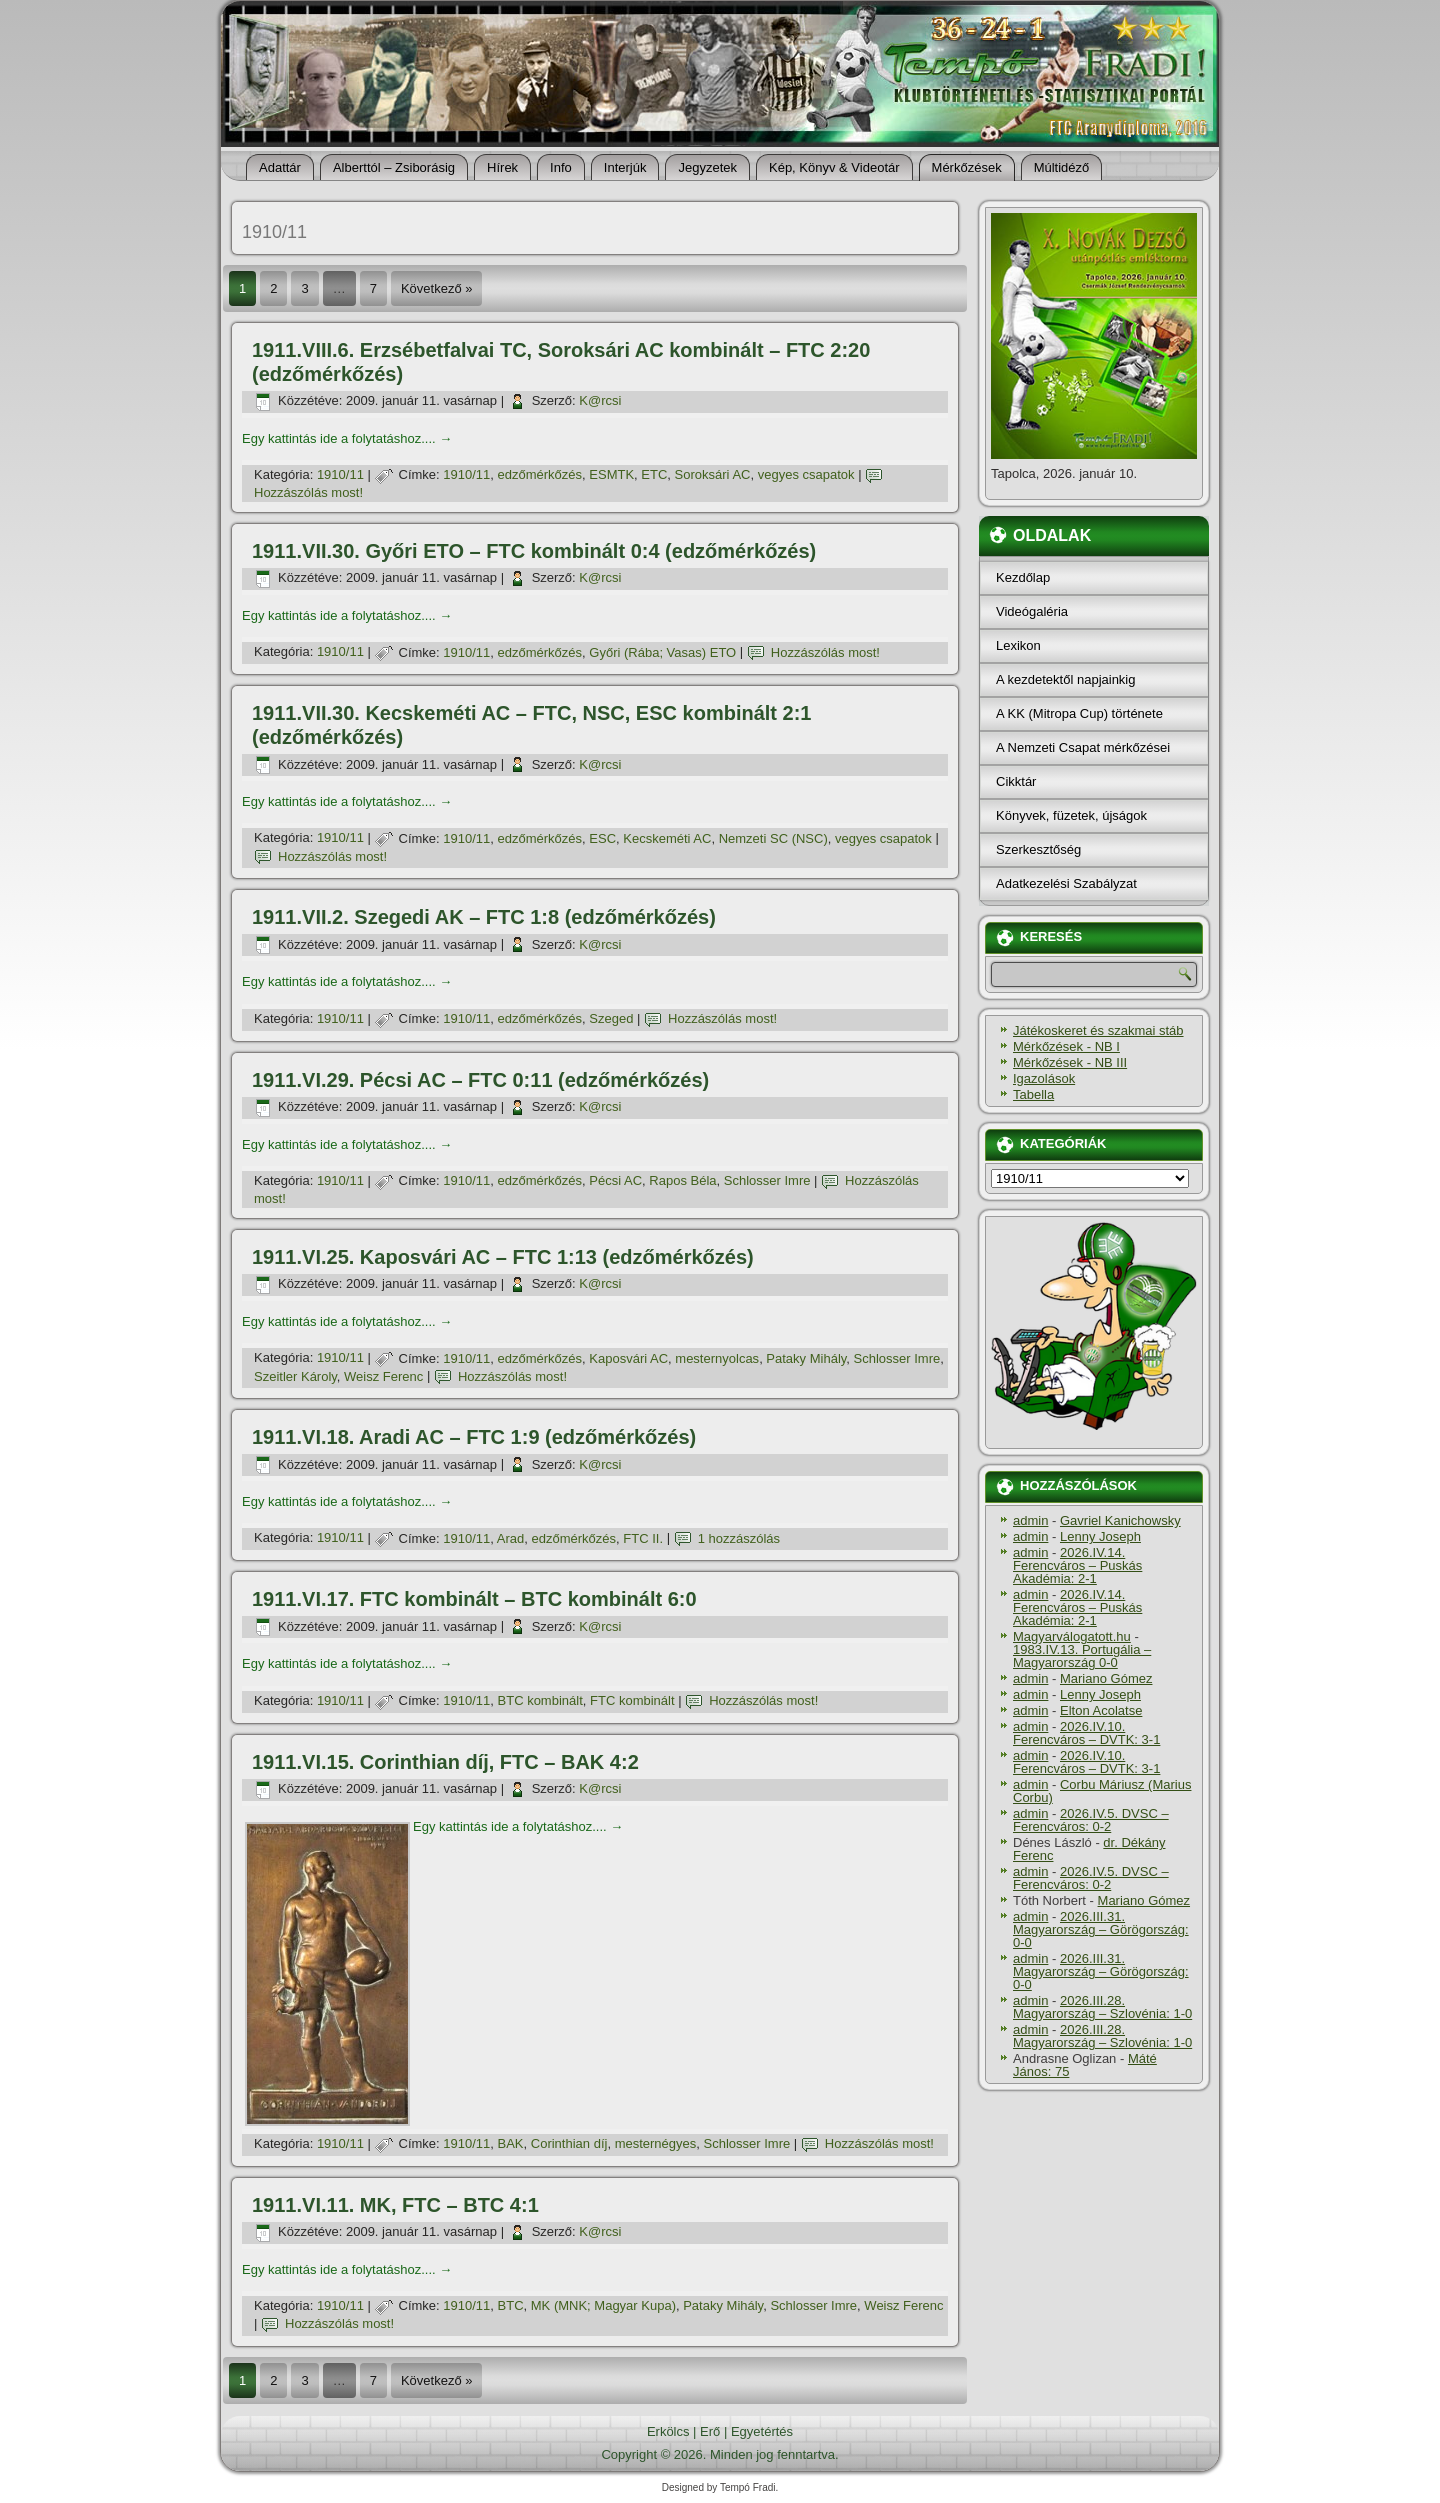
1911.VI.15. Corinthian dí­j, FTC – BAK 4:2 (445, 1762)
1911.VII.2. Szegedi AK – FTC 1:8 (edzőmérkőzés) (484, 917)
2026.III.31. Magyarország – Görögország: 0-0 (1101, 1929)
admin (1030, 1520)
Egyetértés (762, 2431)
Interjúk (625, 167)
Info (561, 167)
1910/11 (340, 474)
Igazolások (1044, 1078)
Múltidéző (1062, 167)
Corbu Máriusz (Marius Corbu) (1102, 1791)
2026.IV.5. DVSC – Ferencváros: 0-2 (1091, 1820)
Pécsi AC (615, 1180)
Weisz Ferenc (383, 1376)
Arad (510, 1538)
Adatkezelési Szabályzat (1066, 883)
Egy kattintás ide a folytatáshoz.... (347, 438)
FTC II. (643, 1538)
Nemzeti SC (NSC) (773, 838)
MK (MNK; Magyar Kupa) (603, 2305)
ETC (654, 474)
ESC (602, 838)
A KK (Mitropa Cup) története (1079, 713)
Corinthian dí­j (569, 2143)
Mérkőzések (967, 167)
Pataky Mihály (806, 1358)
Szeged (611, 1018)
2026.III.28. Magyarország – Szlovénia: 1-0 (1102, 2007)
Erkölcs (668, 2431)
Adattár (280, 167)
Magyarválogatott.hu (1072, 1636)
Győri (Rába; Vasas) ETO (662, 652)
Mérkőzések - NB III (1070, 1062)
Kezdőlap (1023, 577)
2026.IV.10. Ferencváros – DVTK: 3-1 (1086, 1733)
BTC (511, 2305)
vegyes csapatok (806, 474)
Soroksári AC (713, 474)
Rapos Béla (682, 1180)
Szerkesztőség (1038, 849)
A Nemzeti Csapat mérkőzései (1083, 747)
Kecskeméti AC (667, 838)
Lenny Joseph (1100, 1536)
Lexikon (1018, 645)
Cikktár (1016, 781)
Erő (710, 2431)
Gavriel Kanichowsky (1120, 1520)
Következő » (437, 288)
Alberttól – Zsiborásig (394, 167)
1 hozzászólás (739, 1538)
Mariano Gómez (1106, 1678)
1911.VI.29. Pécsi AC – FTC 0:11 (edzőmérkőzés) (480, 1080)
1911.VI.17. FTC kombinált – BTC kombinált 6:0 (474, 1599)
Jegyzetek (707, 167)
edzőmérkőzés (540, 474)
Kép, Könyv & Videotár (834, 167)
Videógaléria (1032, 611)
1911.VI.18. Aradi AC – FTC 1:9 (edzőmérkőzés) (474, 1437)
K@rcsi (600, 400)
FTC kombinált (632, 1700)
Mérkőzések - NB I (1066, 1046)
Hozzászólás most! (308, 492)
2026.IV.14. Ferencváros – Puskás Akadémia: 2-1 (1077, 1565)
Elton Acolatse (1101, 1710)
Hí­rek (502, 167)
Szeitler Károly (295, 1376)
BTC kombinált (540, 1700)
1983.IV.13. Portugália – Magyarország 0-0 (1082, 1656)
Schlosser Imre (767, 1180)
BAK (511, 2143)
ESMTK (611, 474)
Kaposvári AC (628, 1358)
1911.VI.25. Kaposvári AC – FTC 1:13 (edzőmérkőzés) (503, 1257)
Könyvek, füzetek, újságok (1071, 815)
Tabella (1033, 1094)
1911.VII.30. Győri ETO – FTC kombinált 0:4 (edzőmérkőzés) (534, 551)
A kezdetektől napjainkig (1065, 679)
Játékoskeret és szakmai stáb (1098, 1030)
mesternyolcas (717, 1358)
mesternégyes (656, 2143)
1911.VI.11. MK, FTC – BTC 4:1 (395, 2205)
